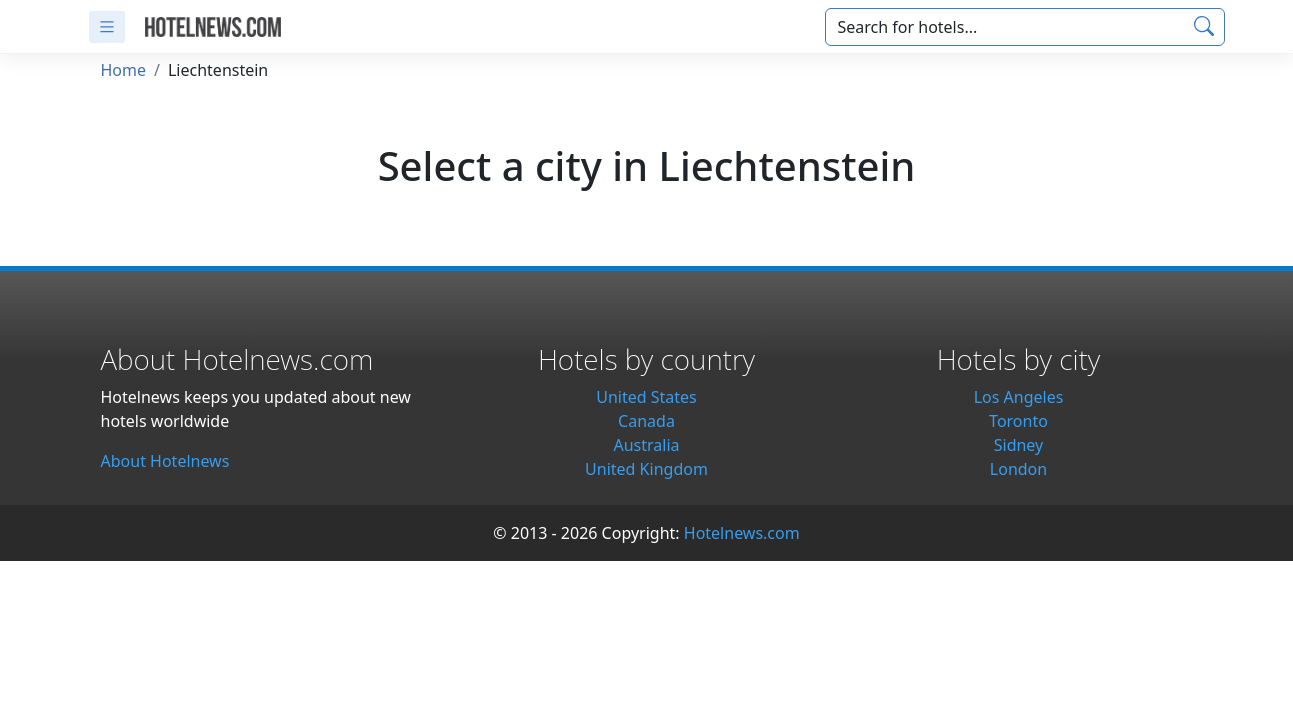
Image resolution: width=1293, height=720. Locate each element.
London (1018, 469)
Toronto (1018, 421)
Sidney (1019, 445)
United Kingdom (646, 469)
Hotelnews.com (742, 533)
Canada (646, 421)
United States (646, 397)
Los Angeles (1019, 397)
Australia (646, 445)
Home (124, 70)
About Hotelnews (165, 461)
